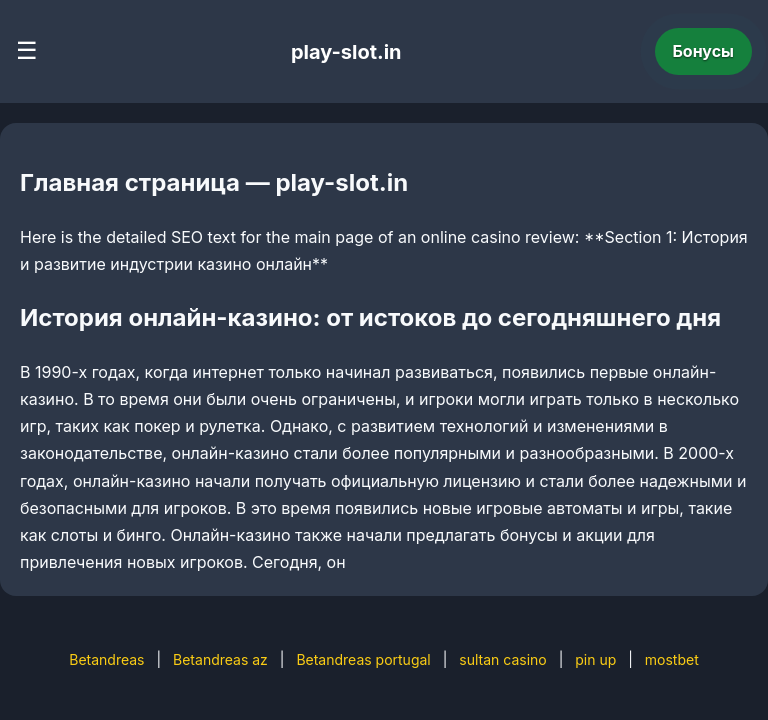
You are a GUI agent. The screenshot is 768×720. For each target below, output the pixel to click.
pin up (595, 659)
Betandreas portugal (363, 659)
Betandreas (106, 659)
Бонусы (704, 51)
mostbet (672, 659)
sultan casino (502, 659)
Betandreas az (220, 659)
